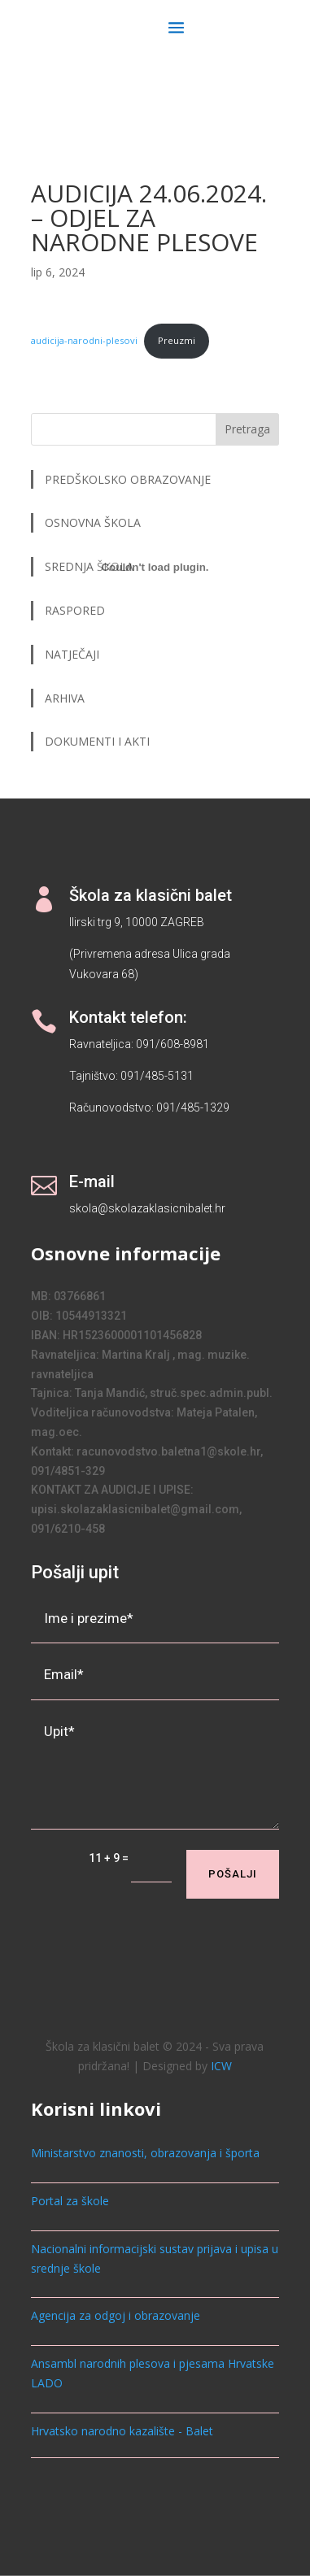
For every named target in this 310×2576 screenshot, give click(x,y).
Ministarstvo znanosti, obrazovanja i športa (145, 2152)
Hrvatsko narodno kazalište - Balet (122, 2431)
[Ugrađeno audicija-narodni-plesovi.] (155, 568)
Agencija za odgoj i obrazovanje (115, 2315)
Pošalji (232, 1874)
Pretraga (247, 429)
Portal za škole (70, 2200)
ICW (221, 2065)
